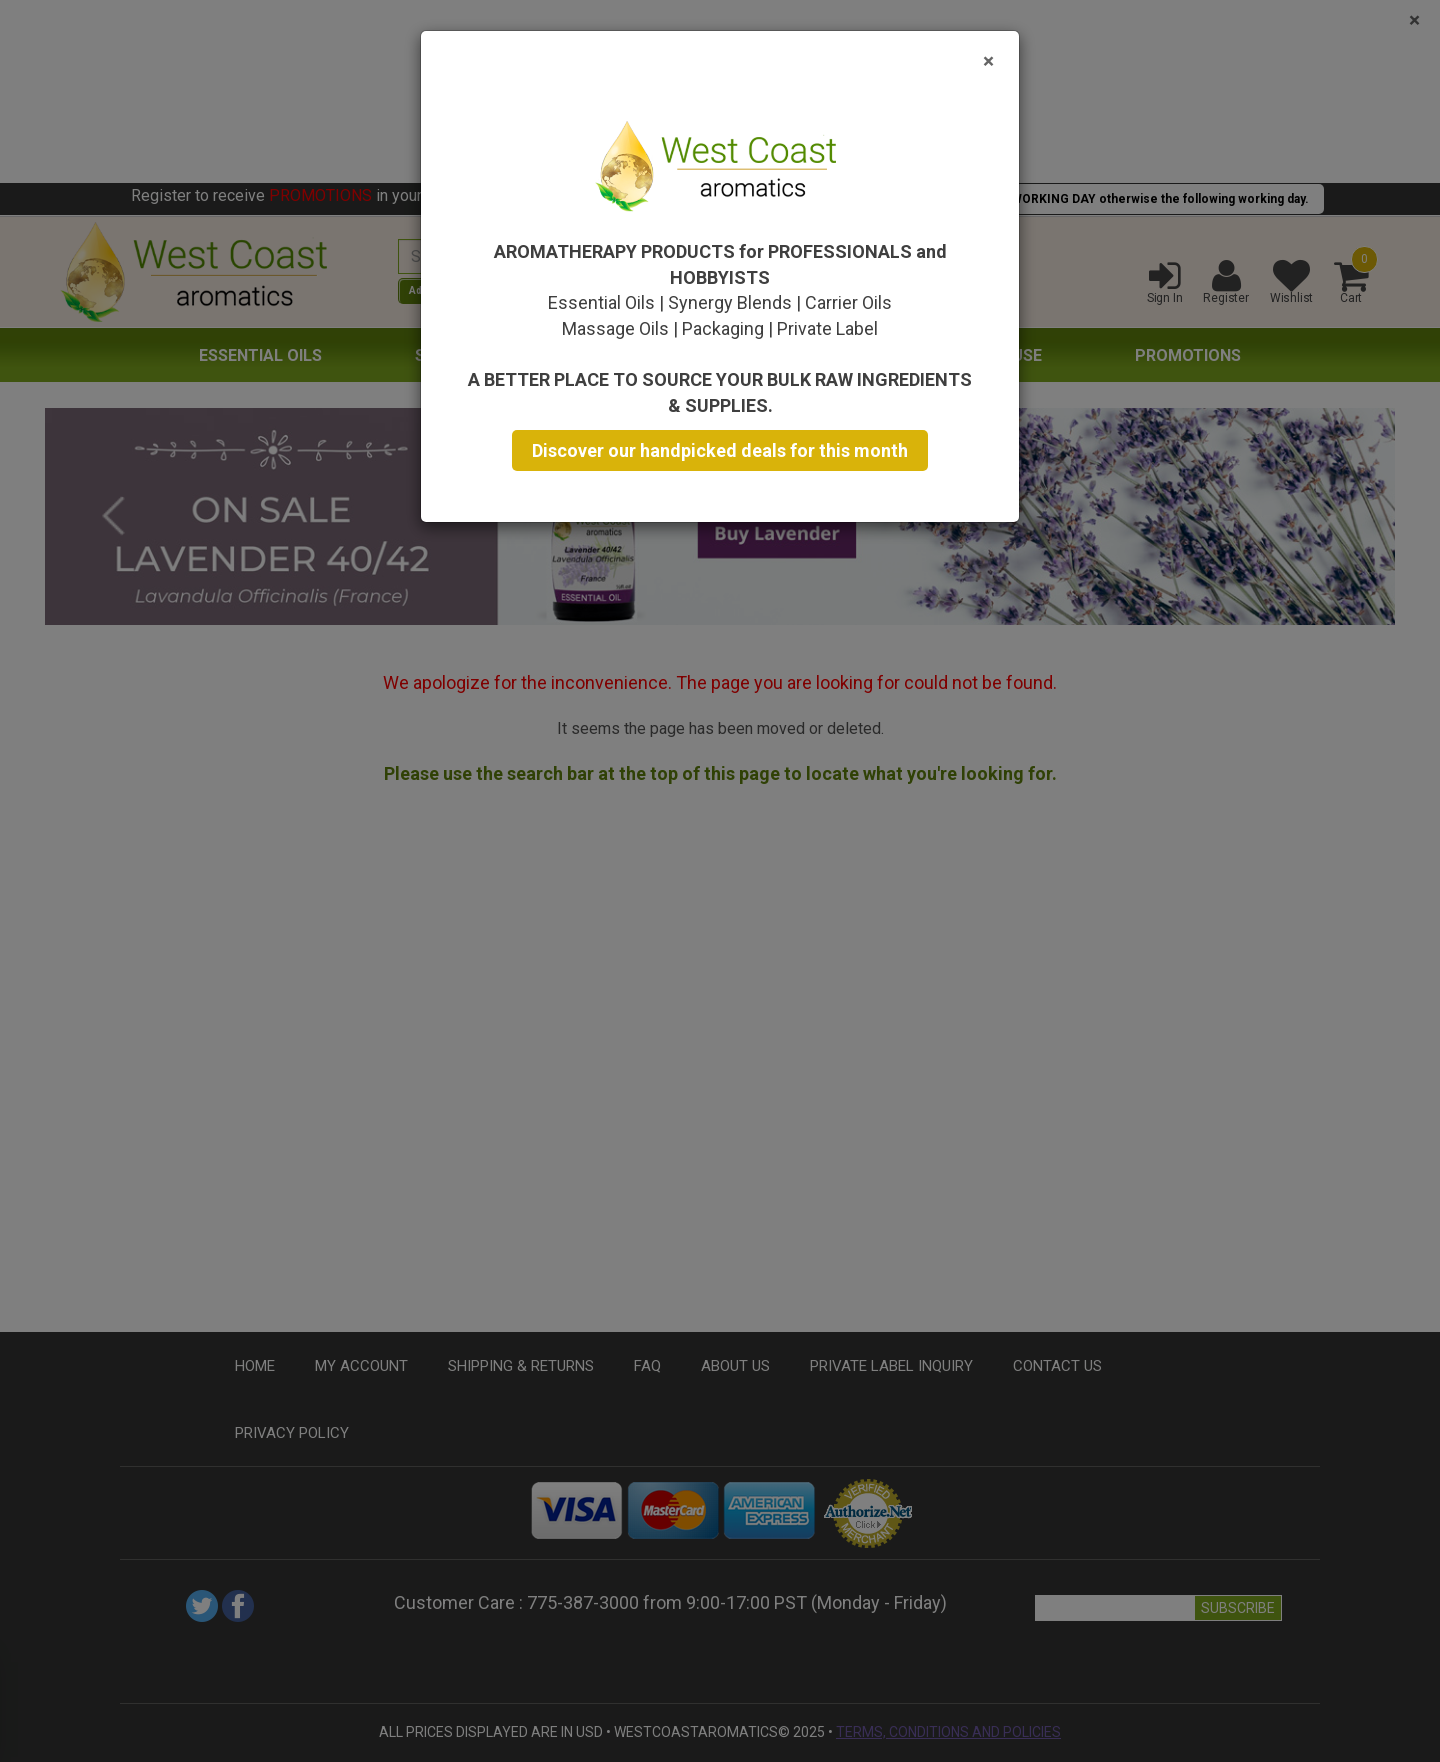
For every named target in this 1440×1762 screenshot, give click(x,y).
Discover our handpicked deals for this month (720, 450)
